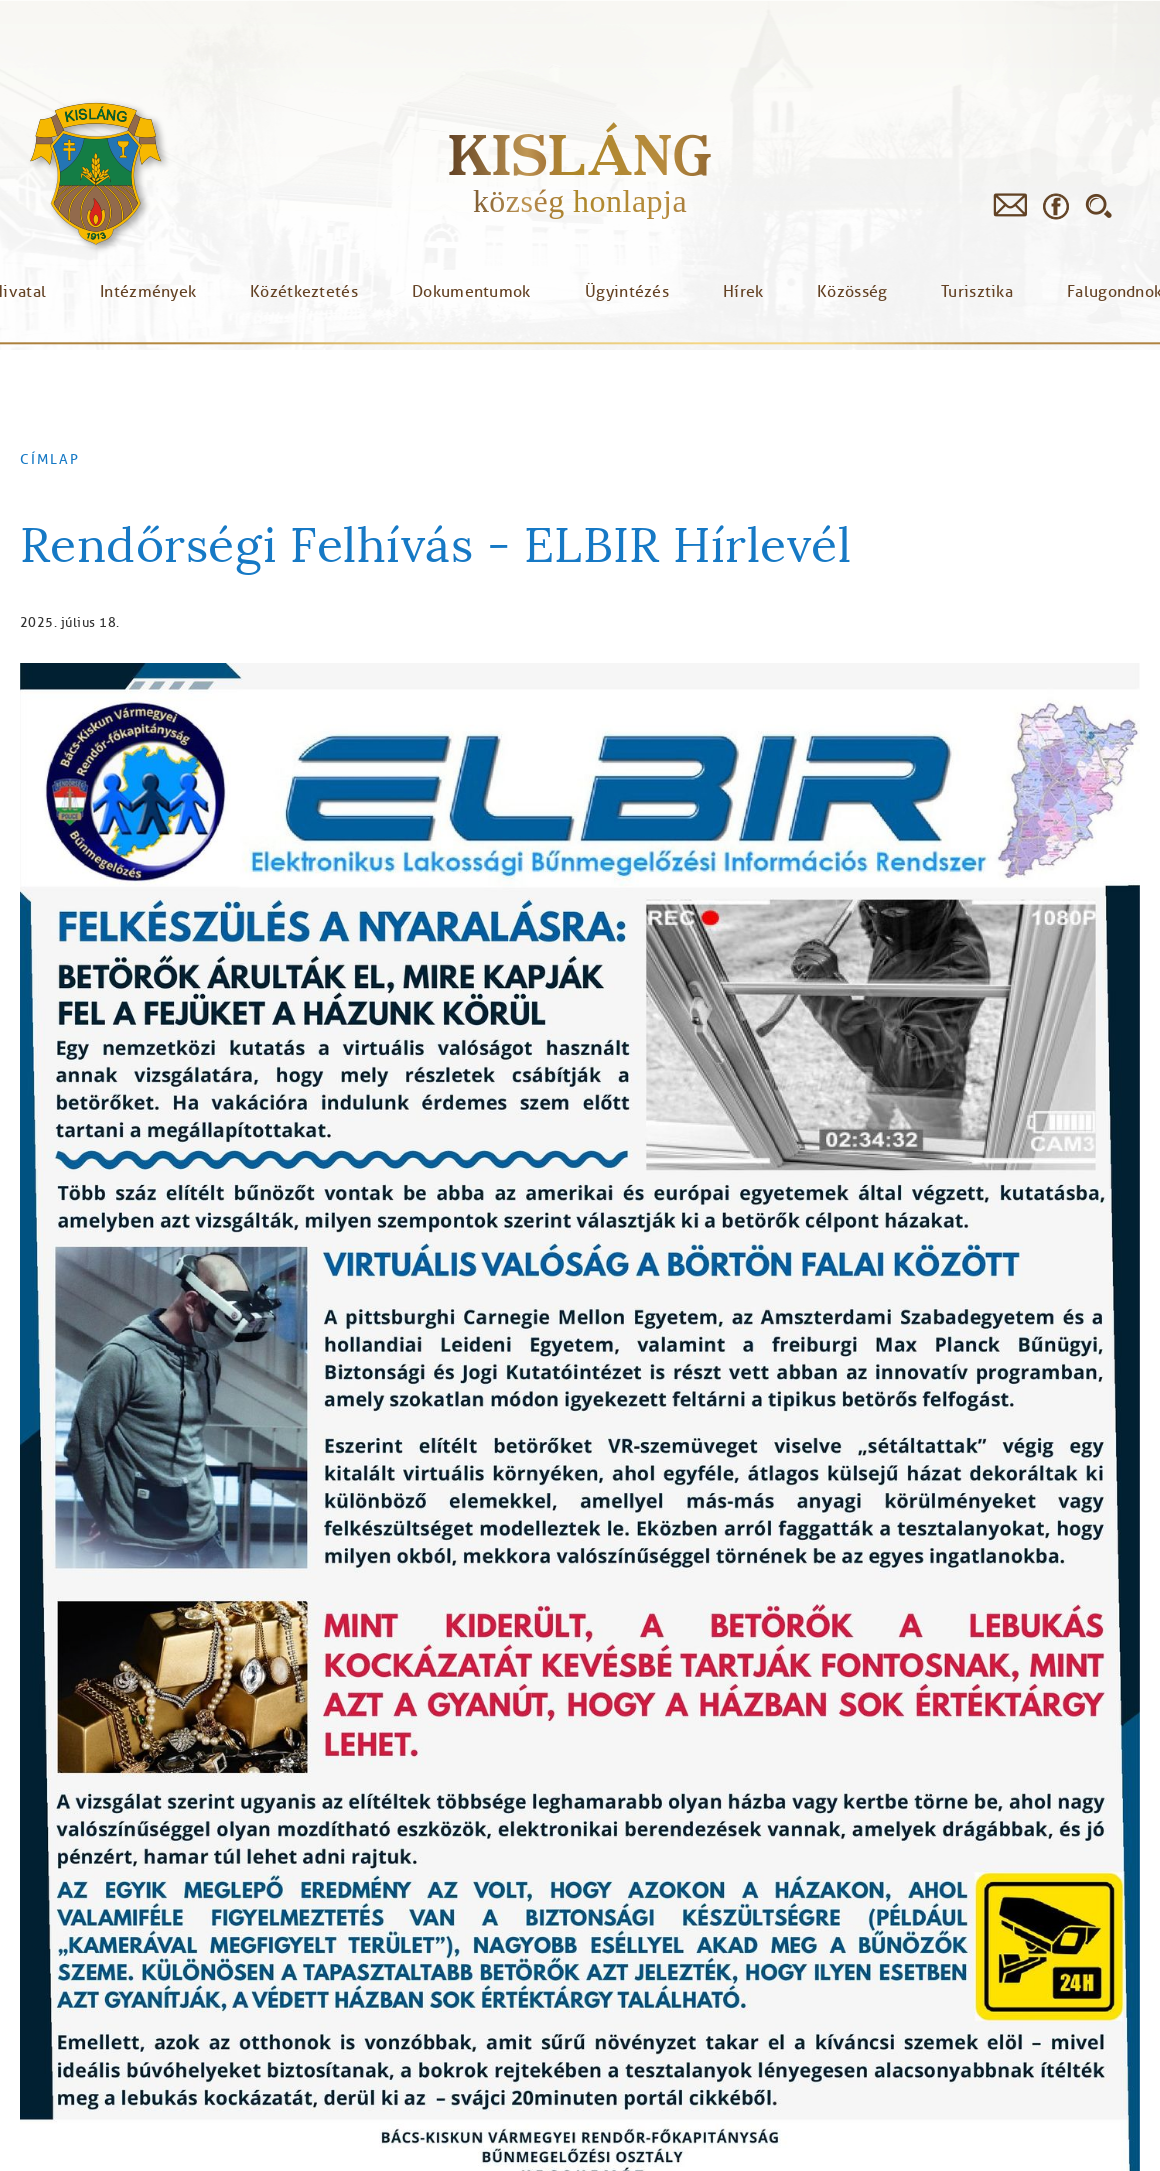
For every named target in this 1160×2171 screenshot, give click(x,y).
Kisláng (580, 154)
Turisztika (977, 292)
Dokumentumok (471, 292)
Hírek (743, 292)
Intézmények (148, 292)
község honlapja (580, 201)
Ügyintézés (627, 292)
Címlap (50, 459)
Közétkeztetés (304, 292)
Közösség (852, 292)
